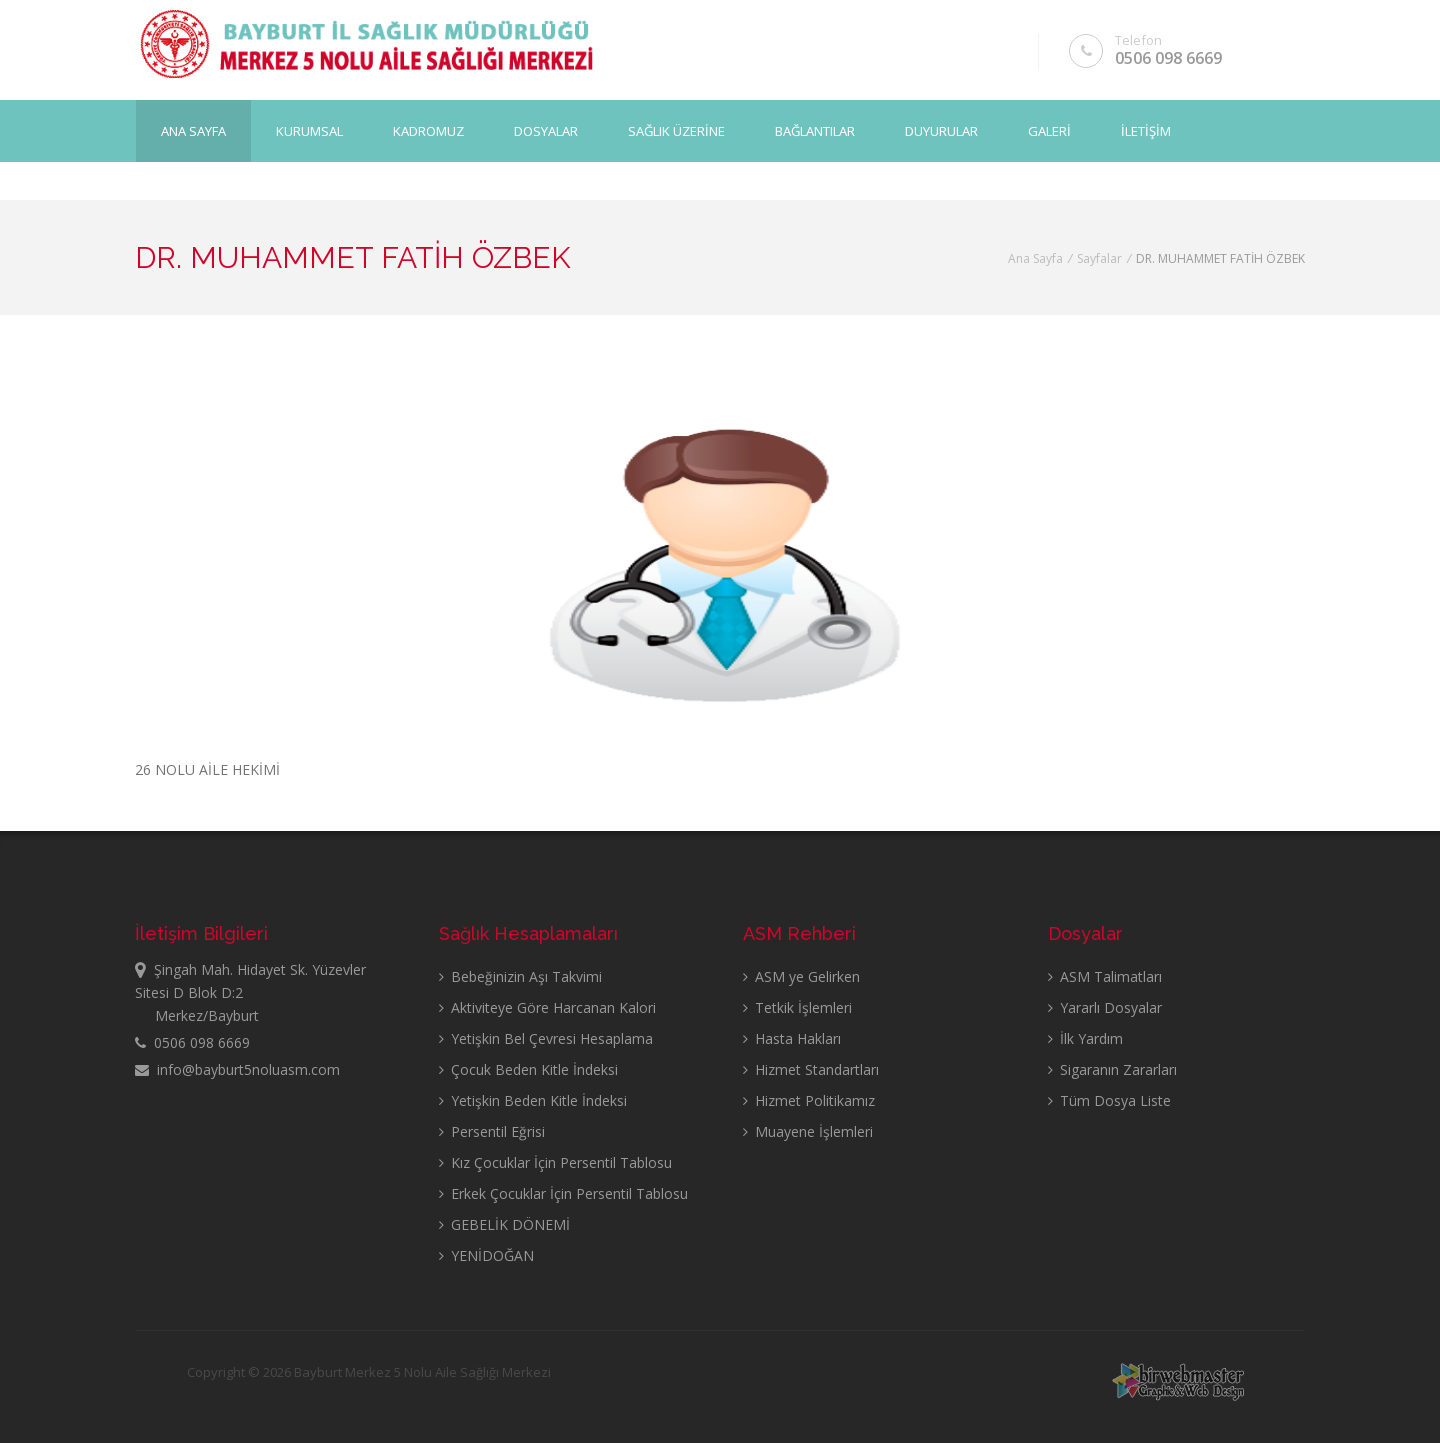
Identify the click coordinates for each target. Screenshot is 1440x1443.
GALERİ (1049, 131)
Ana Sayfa (193, 131)
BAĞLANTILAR (815, 131)
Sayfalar (1099, 258)
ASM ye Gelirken (801, 976)
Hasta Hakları (792, 1038)
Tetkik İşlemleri (797, 1007)
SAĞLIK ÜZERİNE (676, 131)
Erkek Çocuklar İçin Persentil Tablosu (563, 1193)
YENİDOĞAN (486, 1255)
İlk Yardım (1085, 1038)
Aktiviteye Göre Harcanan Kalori (547, 1007)
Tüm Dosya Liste (1109, 1100)
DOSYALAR (546, 131)
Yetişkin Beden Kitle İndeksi (533, 1100)
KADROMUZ (428, 131)
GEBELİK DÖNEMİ (504, 1224)
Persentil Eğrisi (492, 1131)
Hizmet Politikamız (809, 1100)
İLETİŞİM (1146, 131)
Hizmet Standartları (811, 1069)
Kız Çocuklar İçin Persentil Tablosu (555, 1162)
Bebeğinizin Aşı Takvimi (520, 976)
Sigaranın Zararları (1112, 1069)
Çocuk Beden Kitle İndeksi (528, 1069)
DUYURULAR (941, 131)
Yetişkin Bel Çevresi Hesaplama (546, 1038)
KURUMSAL (309, 131)
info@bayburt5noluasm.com (237, 1069)
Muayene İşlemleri (808, 1131)
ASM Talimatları (1105, 976)
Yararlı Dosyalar (1105, 1007)
